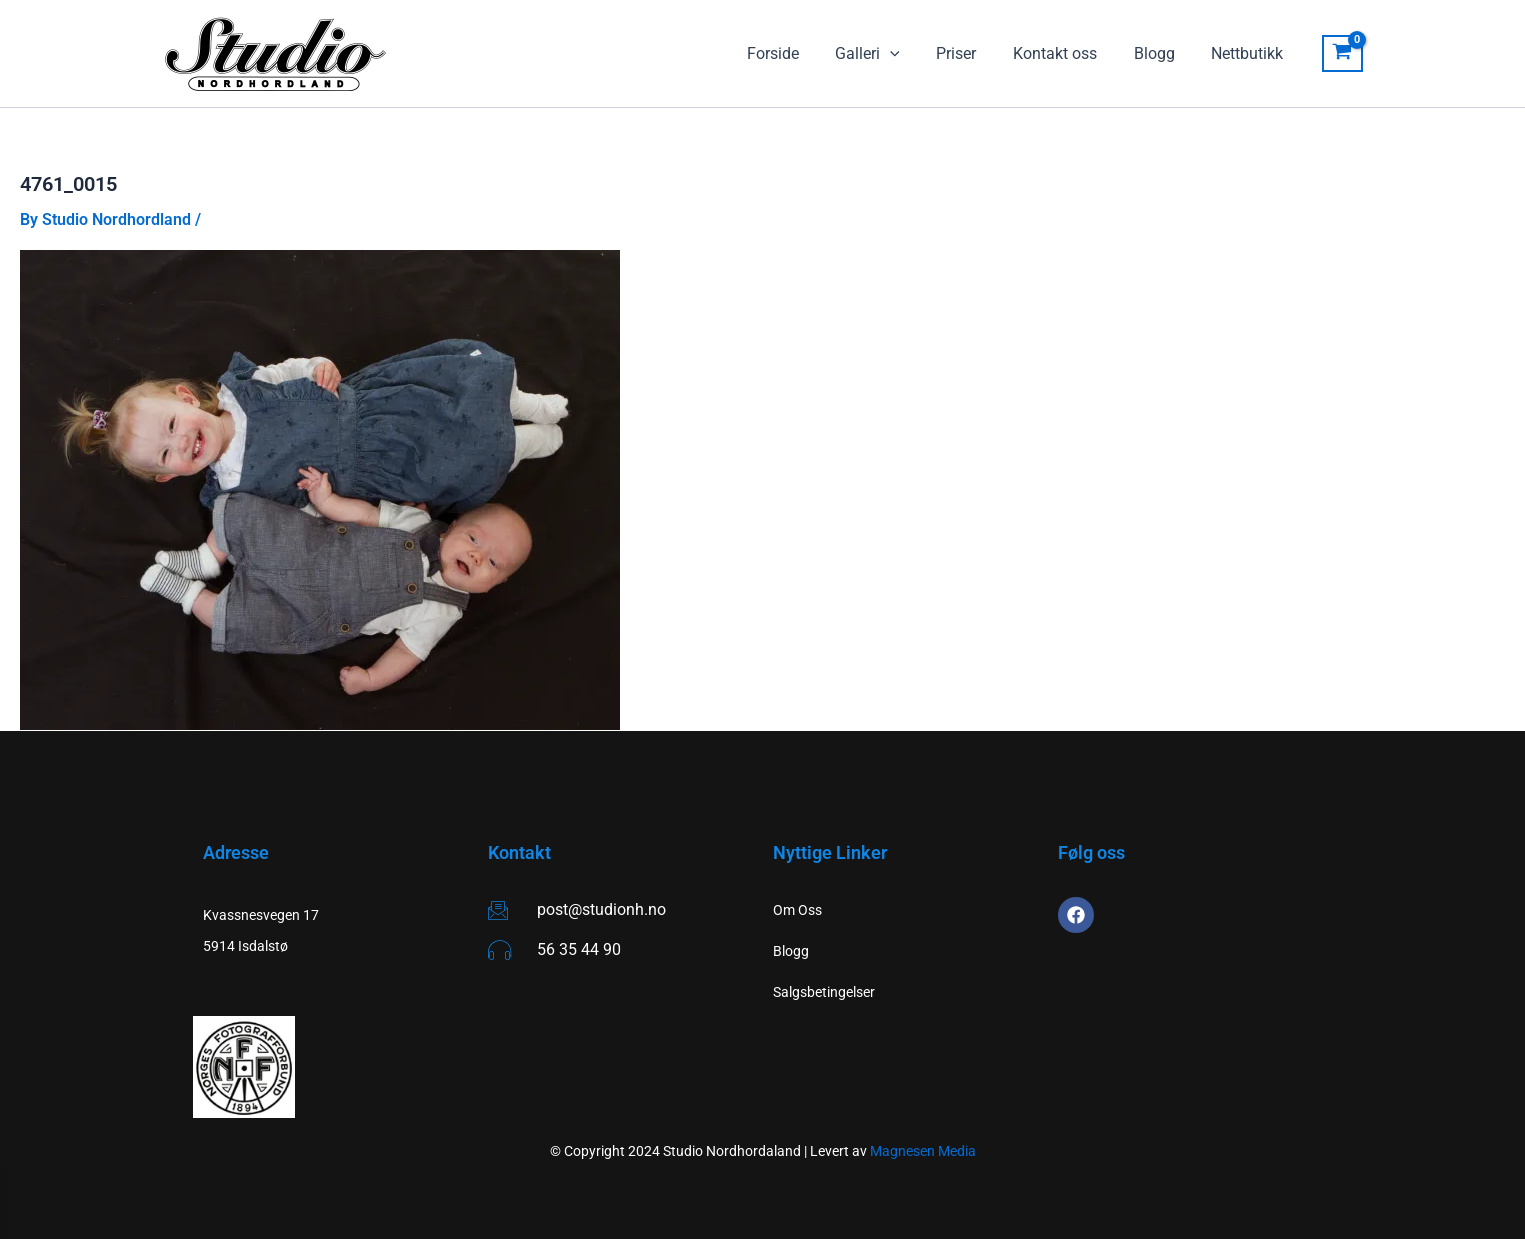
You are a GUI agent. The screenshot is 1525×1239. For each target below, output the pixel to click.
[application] (911, 54)
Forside (798, 53)
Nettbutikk (1250, 53)
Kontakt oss (1067, 53)
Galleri (888, 54)
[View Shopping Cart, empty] (1342, 54)
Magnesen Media (923, 1151)
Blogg (1161, 53)
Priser (973, 53)
